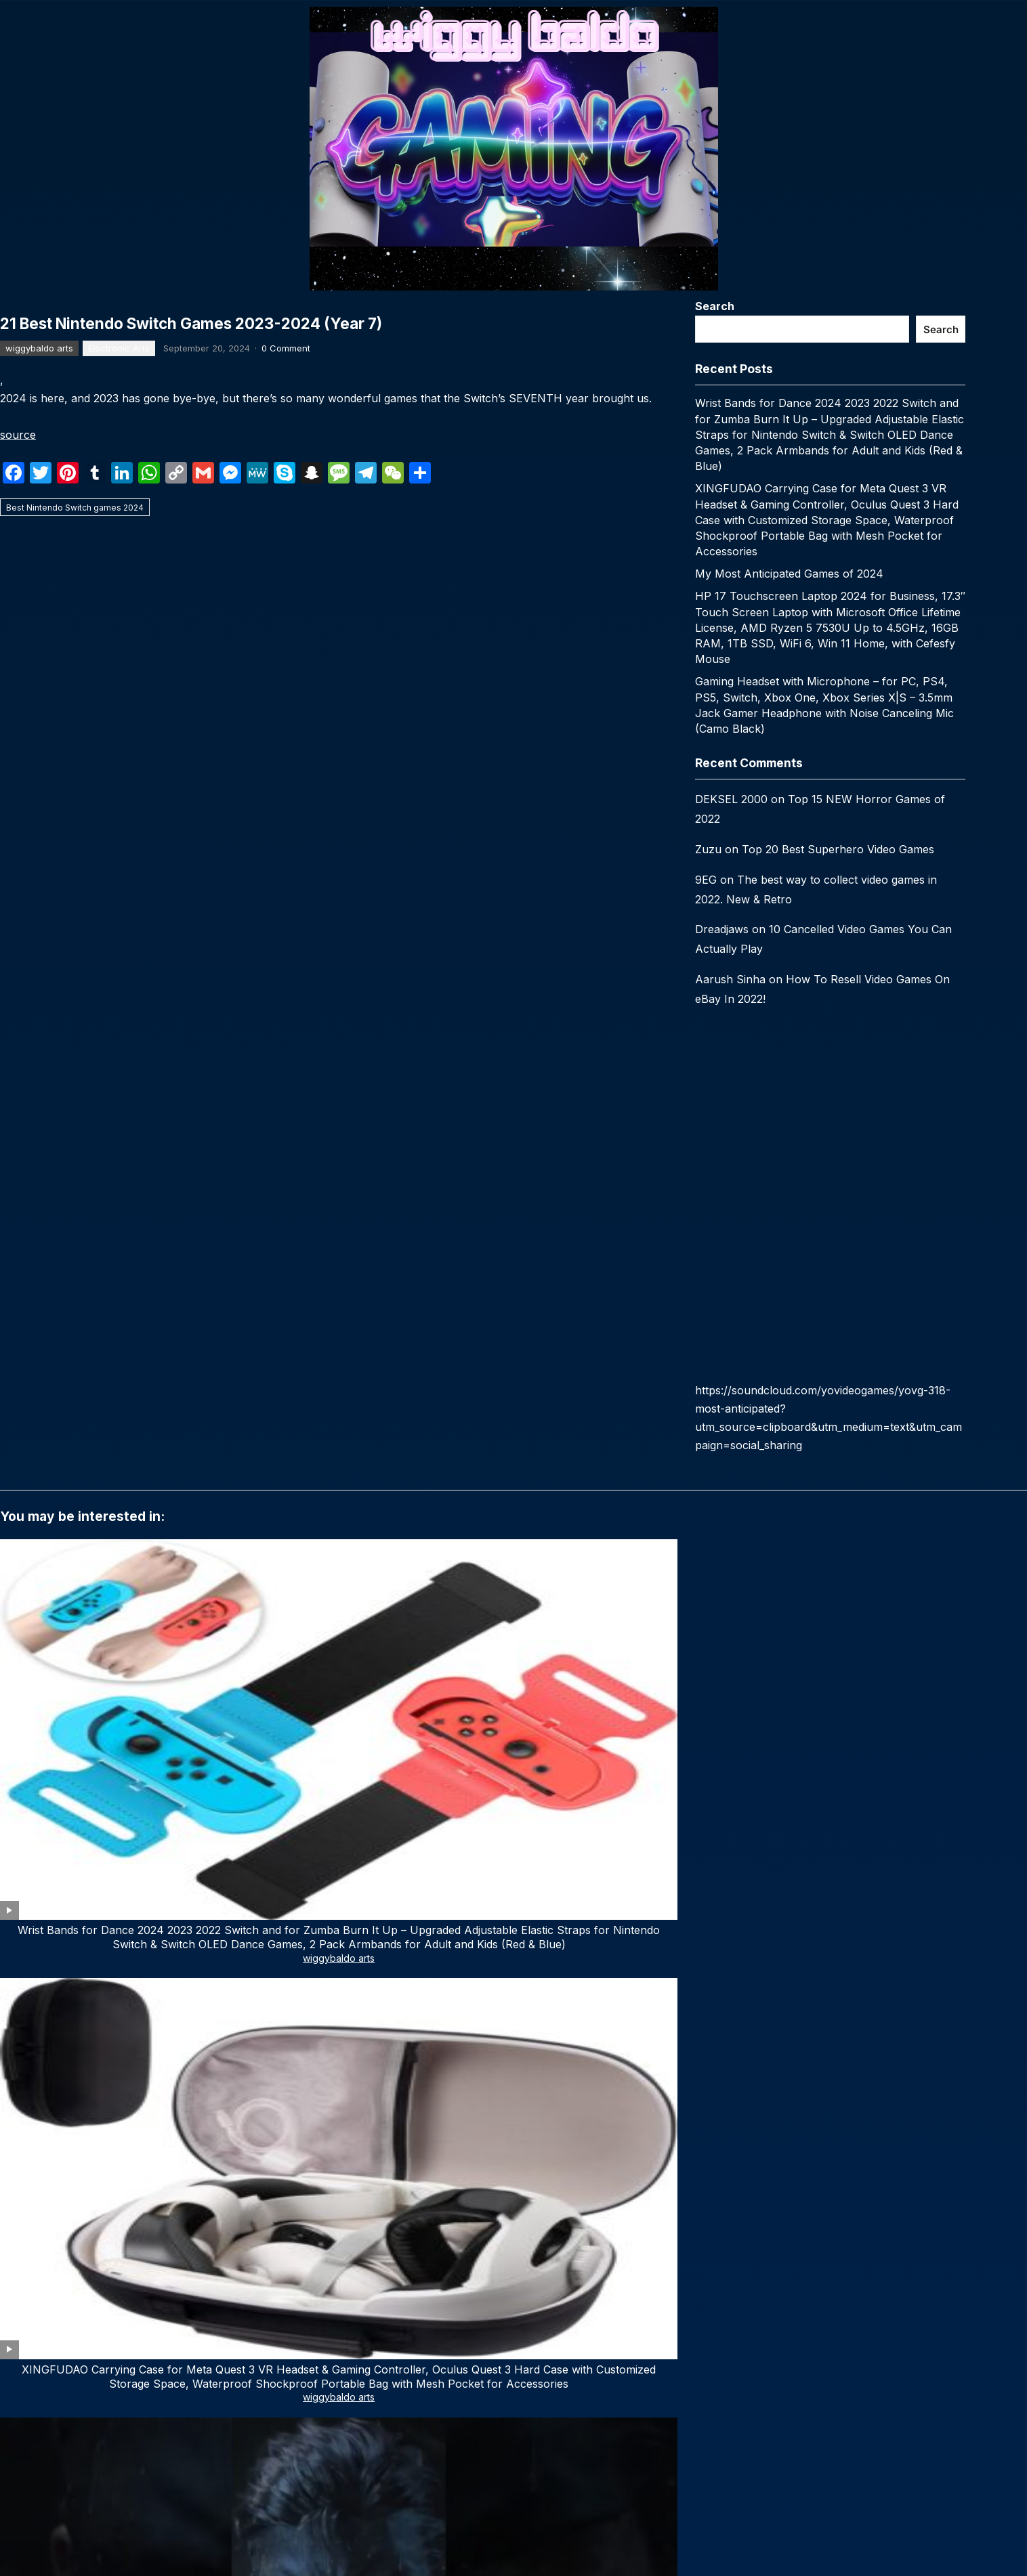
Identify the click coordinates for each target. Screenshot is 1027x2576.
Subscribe (254, 2535)
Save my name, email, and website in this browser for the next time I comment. (191, 2248)
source (18, 882)
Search (714, 306)
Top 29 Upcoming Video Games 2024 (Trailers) (719, 1843)
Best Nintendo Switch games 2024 (75, 954)
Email (268, 2130)
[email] (254, 2493)
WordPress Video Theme (550, 2352)
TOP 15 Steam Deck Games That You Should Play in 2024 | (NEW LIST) (101, 1843)
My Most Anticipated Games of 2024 (789, 573)
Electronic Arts (119, 795)
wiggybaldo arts (39, 795)
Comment (28, 1974)
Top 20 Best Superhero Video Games (838, 849)
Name (18, 2130)
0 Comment (285, 795)
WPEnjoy (632, 2352)
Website (20, 2189)
